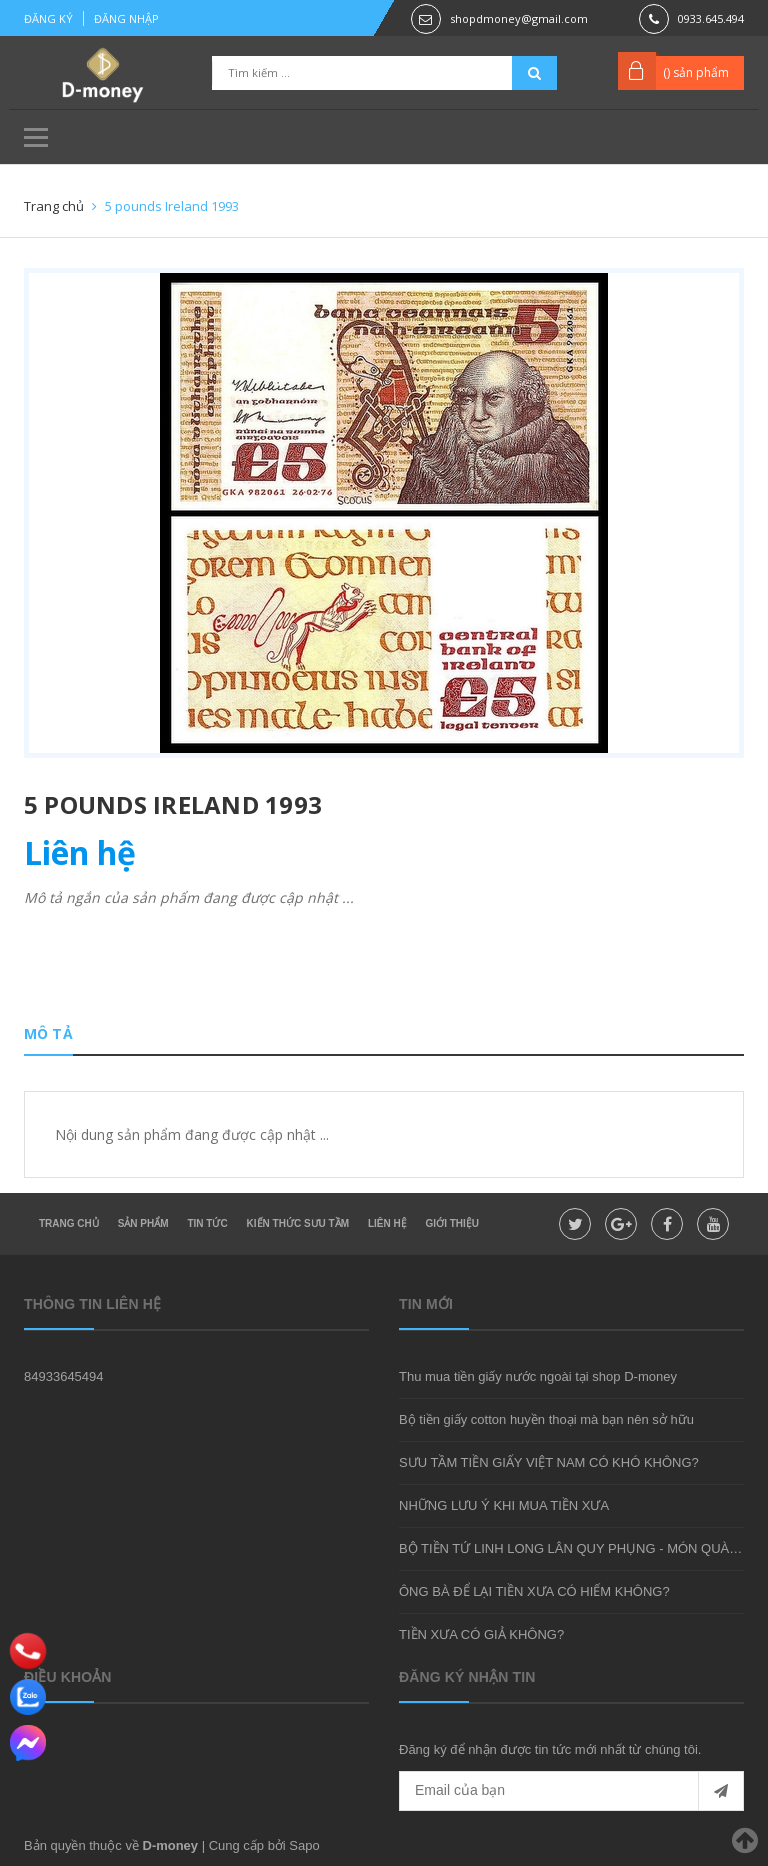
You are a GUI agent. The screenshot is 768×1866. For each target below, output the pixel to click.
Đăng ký (48, 18)
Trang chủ (69, 1223)
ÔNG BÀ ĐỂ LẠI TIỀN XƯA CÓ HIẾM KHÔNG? (534, 1591)
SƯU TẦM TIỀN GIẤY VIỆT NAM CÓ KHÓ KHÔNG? (549, 1462)
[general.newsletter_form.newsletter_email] (571, 1791)
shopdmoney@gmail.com (519, 18)
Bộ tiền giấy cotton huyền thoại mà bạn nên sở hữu (546, 1419)
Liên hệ (387, 1223)
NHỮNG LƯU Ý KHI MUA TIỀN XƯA (504, 1505)
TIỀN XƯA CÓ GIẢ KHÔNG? (481, 1634)
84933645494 (64, 1376)
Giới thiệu (452, 1223)
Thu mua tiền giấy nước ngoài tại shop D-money (538, 1376)
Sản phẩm (143, 1223)
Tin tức (207, 1223)
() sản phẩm (696, 72)
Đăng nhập (126, 18)
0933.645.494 (711, 18)
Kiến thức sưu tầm (298, 1223)
